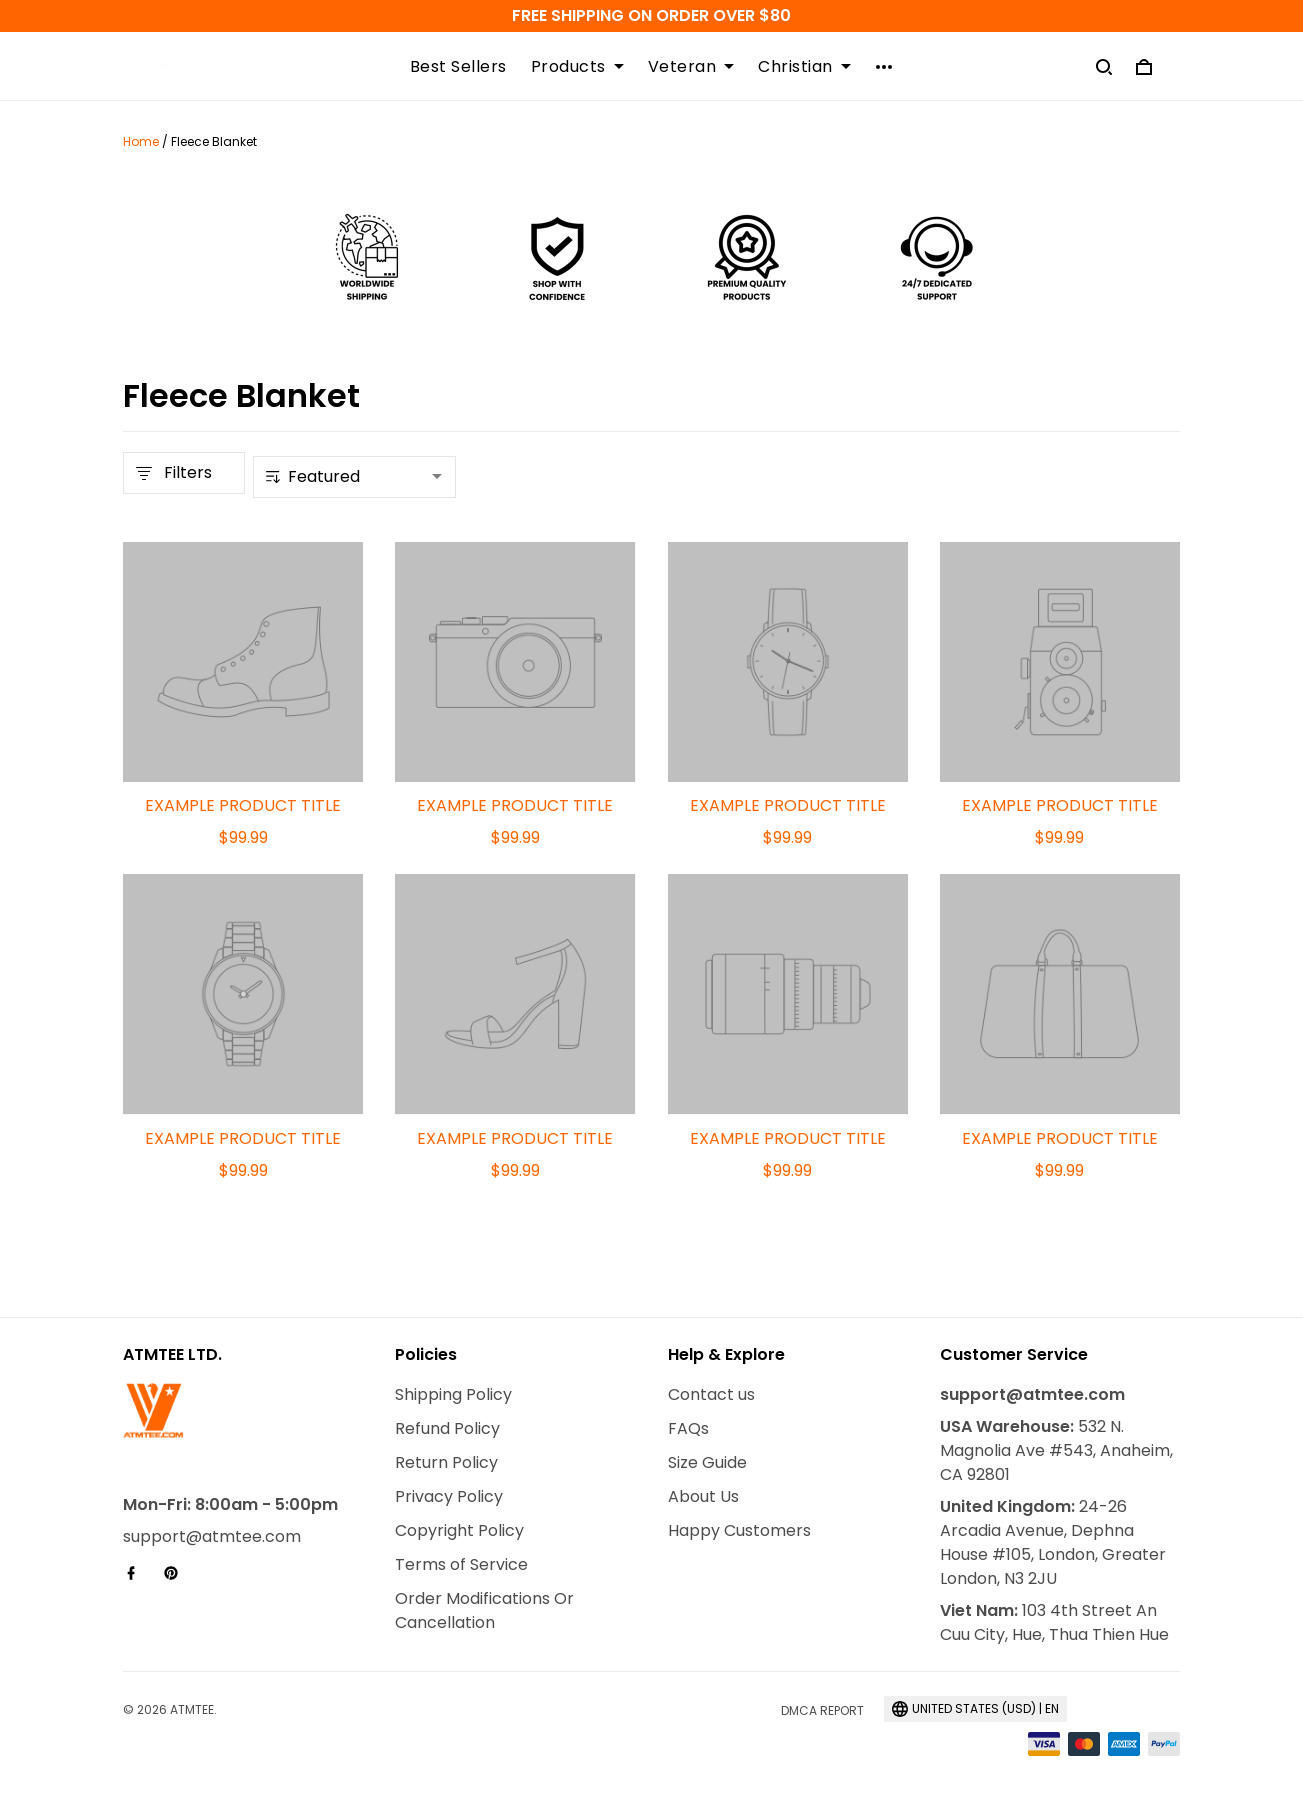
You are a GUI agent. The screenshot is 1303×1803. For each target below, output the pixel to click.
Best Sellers (458, 67)
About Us (703, 1496)
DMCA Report (822, 1710)
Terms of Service (461, 1564)
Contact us (711, 1394)
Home (141, 141)
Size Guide (707, 1462)
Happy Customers (739, 1530)
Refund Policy (447, 1428)
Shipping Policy (453, 1394)
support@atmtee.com (212, 1536)
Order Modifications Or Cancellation (484, 1610)
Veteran (691, 67)
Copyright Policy (459, 1530)
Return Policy (446, 1462)
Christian (804, 67)
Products (577, 67)
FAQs (688, 1428)
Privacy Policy (449, 1496)
